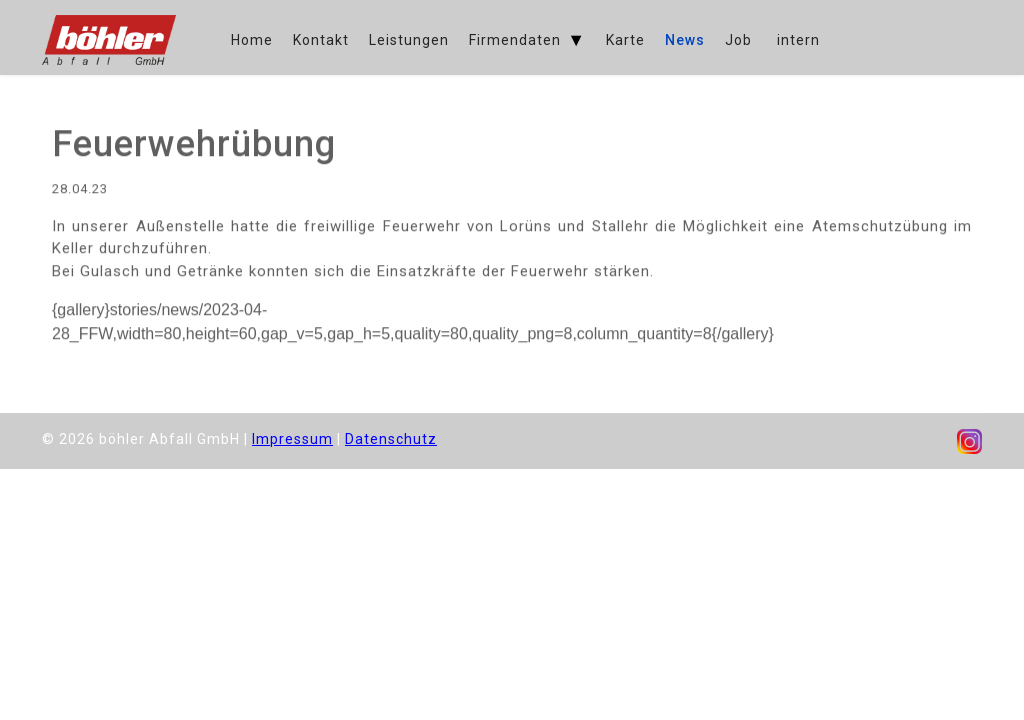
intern (798, 40)
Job (738, 40)
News (685, 40)
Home (252, 40)
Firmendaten (515, 40)
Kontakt (321, 40)
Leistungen (409, 40)
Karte (625, 40)
